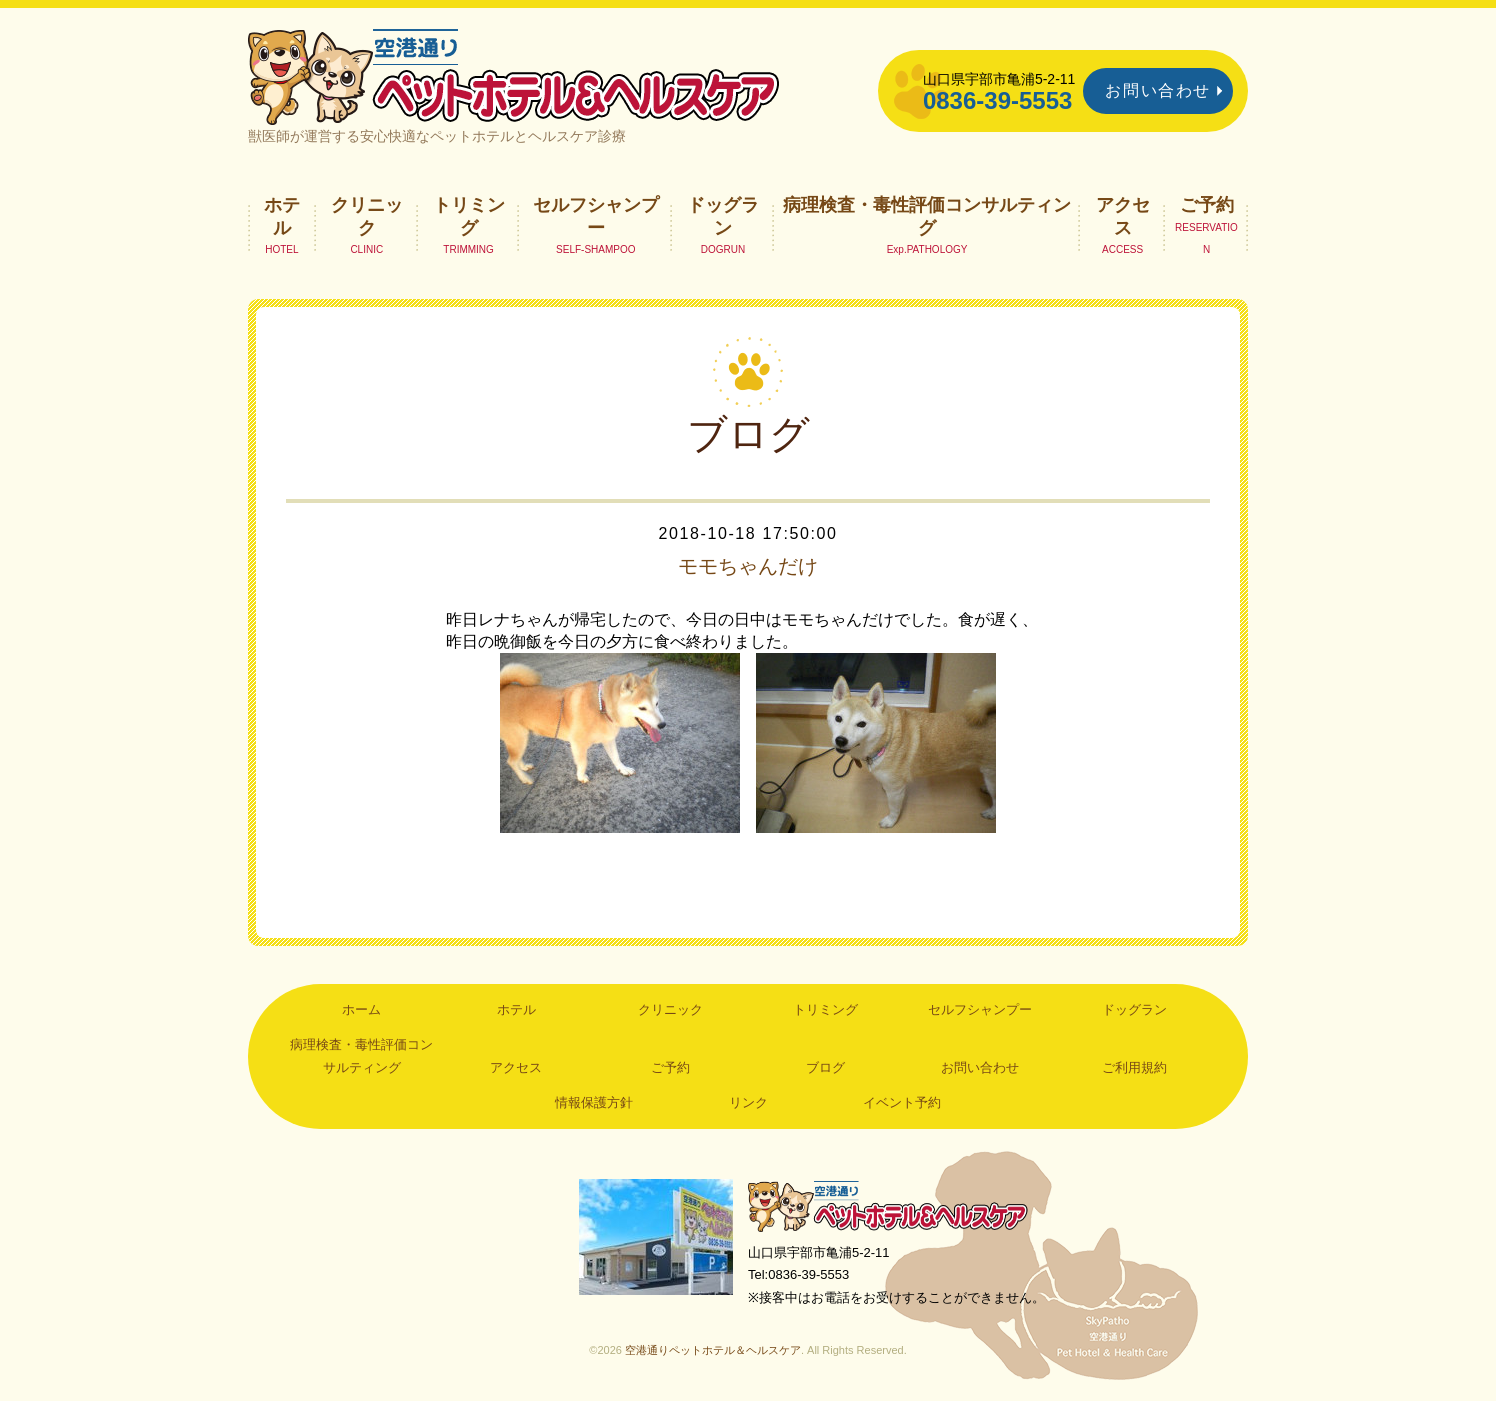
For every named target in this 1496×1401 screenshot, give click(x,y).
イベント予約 (902, 1102)
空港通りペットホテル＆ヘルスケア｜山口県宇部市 (514, 75)
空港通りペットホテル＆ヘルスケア (888, 1205)
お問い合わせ (1158, 90)
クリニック (367, 216)
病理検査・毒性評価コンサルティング (927, 216)
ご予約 (1207, 205)
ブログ (825, 1067)
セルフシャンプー (596, 216)
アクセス (1123, 216)
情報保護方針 (594, 1102)
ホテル (282, 216)
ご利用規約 (1134, 1067)
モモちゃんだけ (748, 566)
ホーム (361, 1009)
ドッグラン (723, 216)
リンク (748, 1102)
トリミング (469, 216)
